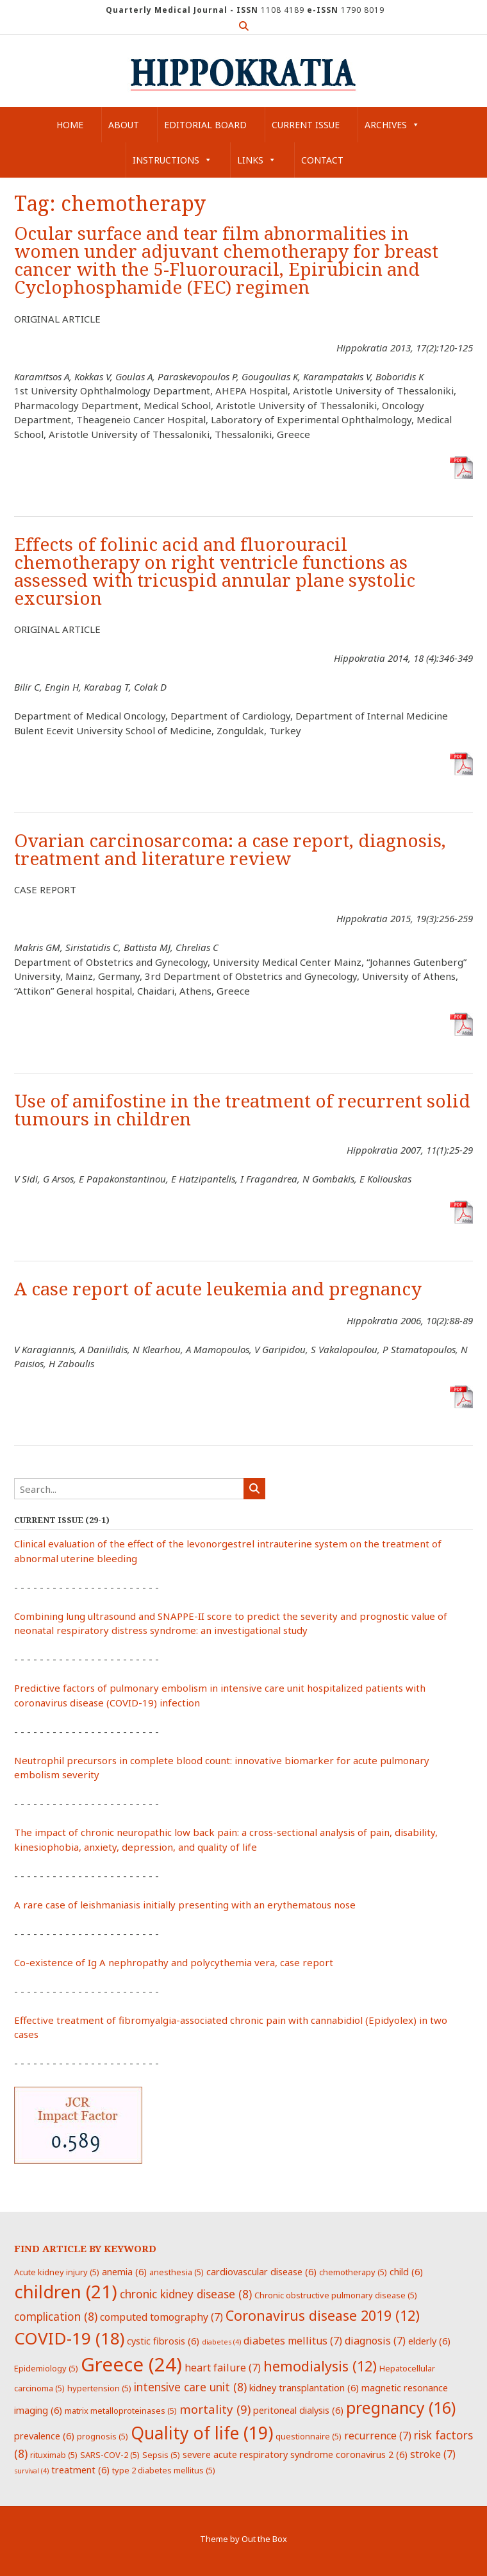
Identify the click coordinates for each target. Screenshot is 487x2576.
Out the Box (264, 2539)
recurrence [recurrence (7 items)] (377, 2436)
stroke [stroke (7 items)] (433, 2454)
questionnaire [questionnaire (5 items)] (309, 2436)
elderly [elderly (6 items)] (429, 2340)
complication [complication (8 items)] (55, 2316)
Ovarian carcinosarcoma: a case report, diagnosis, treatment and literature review (230, 850)
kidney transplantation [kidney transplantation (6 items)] (304, 2387)
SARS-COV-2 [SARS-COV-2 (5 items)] (110, 2455)
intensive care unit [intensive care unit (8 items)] (190, 2387)
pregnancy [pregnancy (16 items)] (401, 2407)
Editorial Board (205, 125)
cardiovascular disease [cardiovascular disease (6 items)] (261, 2271)
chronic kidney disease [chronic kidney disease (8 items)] (186, 2294)
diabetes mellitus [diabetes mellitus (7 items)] (293, 2341)
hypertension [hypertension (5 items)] (99, 2388)
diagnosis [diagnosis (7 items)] (375, 2341)
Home (69, 125)
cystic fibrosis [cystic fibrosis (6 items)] (163, 2340)
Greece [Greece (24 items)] (131, 2364)
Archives (392, 124)
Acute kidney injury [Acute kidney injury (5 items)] (56, 2272)
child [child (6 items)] (406, 2271)
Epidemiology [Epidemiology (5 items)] (46, 2368)
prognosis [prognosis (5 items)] (102, 2436)
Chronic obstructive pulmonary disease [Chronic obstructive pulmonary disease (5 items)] (335, 2295)
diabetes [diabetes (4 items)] (221, 2341)
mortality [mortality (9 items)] (215, 2409)
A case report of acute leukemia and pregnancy (218, 1289)
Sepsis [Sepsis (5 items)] (161, 2455)
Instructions (172, 160)
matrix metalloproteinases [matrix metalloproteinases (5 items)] (121, 2410)
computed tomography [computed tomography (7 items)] (161, 2317)
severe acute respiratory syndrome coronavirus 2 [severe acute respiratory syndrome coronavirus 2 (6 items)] (295, 2454)
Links (256, 160)
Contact (322, 160)
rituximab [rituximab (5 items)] (54, 2455)
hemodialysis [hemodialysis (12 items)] (320, 2366)
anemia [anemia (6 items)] (124, 2271)
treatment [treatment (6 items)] (80, 2469)
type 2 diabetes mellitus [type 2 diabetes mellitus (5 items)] (163, 2470)
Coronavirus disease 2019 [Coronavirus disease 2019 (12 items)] (323, 2315)
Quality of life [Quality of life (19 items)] (202, 2433)
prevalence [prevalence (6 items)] (44, 2435)
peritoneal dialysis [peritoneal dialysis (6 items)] (298, 2409)
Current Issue (306, 125)
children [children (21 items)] (65, 2291)
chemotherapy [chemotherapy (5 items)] (353, 2272)
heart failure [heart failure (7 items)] (223, 2368)
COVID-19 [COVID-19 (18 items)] (69, 2338)
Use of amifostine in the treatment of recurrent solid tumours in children (242, 1110)
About (123, 125)
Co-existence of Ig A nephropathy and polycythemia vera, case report (173, 1962)
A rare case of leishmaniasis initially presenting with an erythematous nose (185, 1904)
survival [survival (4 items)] (31, 2470)
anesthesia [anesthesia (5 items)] (176, 2272)
